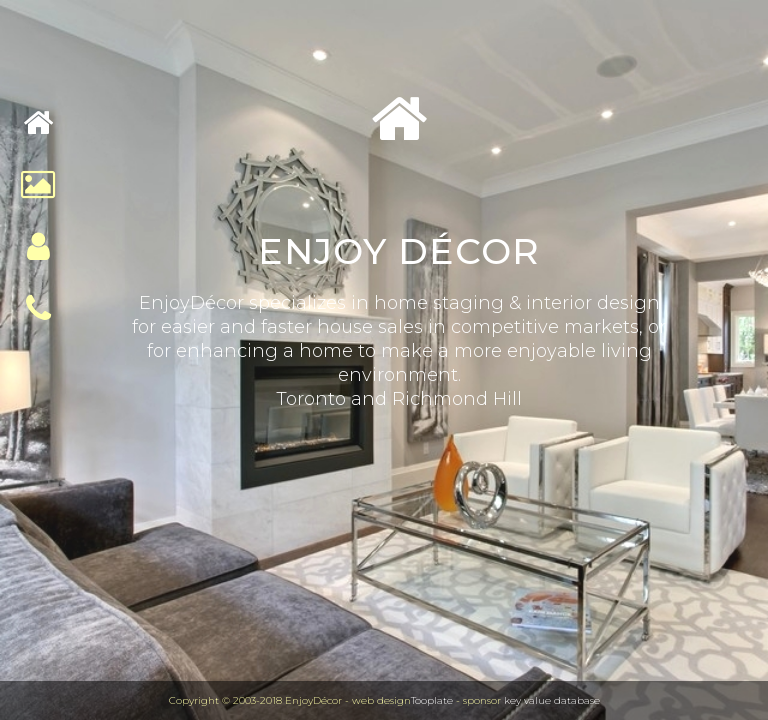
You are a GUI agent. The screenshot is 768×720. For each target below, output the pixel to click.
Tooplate (432, 700)
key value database (552, 700)
